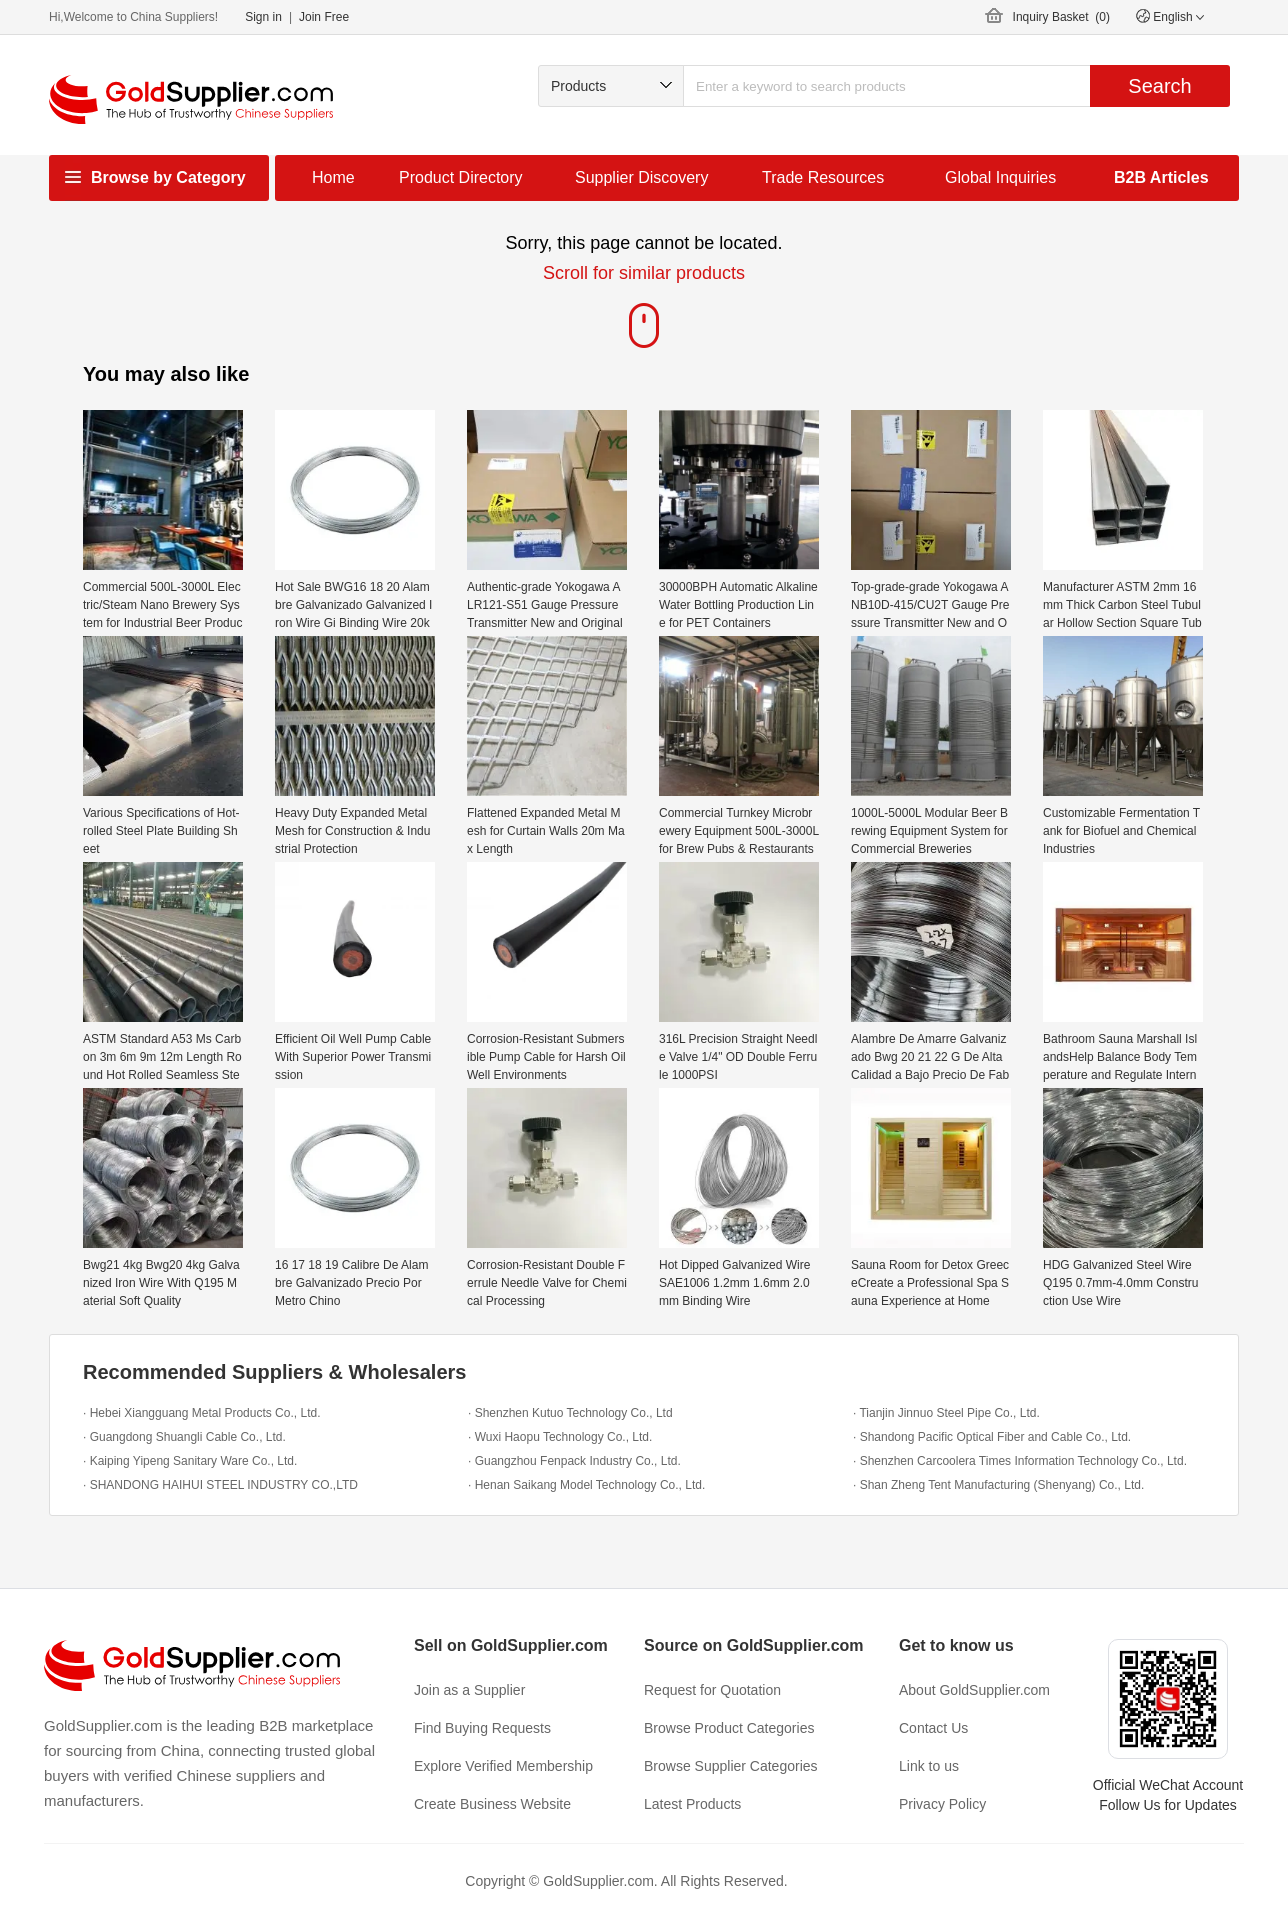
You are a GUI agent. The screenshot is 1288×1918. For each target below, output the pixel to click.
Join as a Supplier (469, 1690)
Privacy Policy (942, 1804)
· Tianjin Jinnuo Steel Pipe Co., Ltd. (946, 1413)
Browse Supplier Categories (731, 1766)
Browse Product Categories (729, 1728)
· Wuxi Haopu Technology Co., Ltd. (560, 1437)
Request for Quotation (712, 1690)
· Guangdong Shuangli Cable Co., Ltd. (184, 1437)
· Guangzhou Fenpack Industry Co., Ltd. (574, 1461)
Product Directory (461, 177)
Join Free (324, 17)
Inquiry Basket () (1061, 17)
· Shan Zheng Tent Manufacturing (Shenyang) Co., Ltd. (998, 1485)
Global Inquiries (1000, 177)
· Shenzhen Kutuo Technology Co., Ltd (570, 1413)
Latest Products (692, 1804)
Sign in (263, 17)
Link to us (929, 1766)
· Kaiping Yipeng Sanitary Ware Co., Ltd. (190, 1461)
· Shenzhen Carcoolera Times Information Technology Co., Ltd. (1020, 1461)
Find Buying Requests (482, 1728)
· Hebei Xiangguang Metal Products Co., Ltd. (201, 1413)
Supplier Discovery (641, 177)
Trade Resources (823, 177)
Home (333, 177)
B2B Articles (1161, 177)
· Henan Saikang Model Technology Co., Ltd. (586, 1485)
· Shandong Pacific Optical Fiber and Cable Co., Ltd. (992, 1437)
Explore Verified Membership (503, 1766)
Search (1159, 86)
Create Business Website (492, 1804)
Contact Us (933, 1728)
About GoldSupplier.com (974, 1690)
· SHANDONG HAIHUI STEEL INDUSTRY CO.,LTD (220, 1485)
